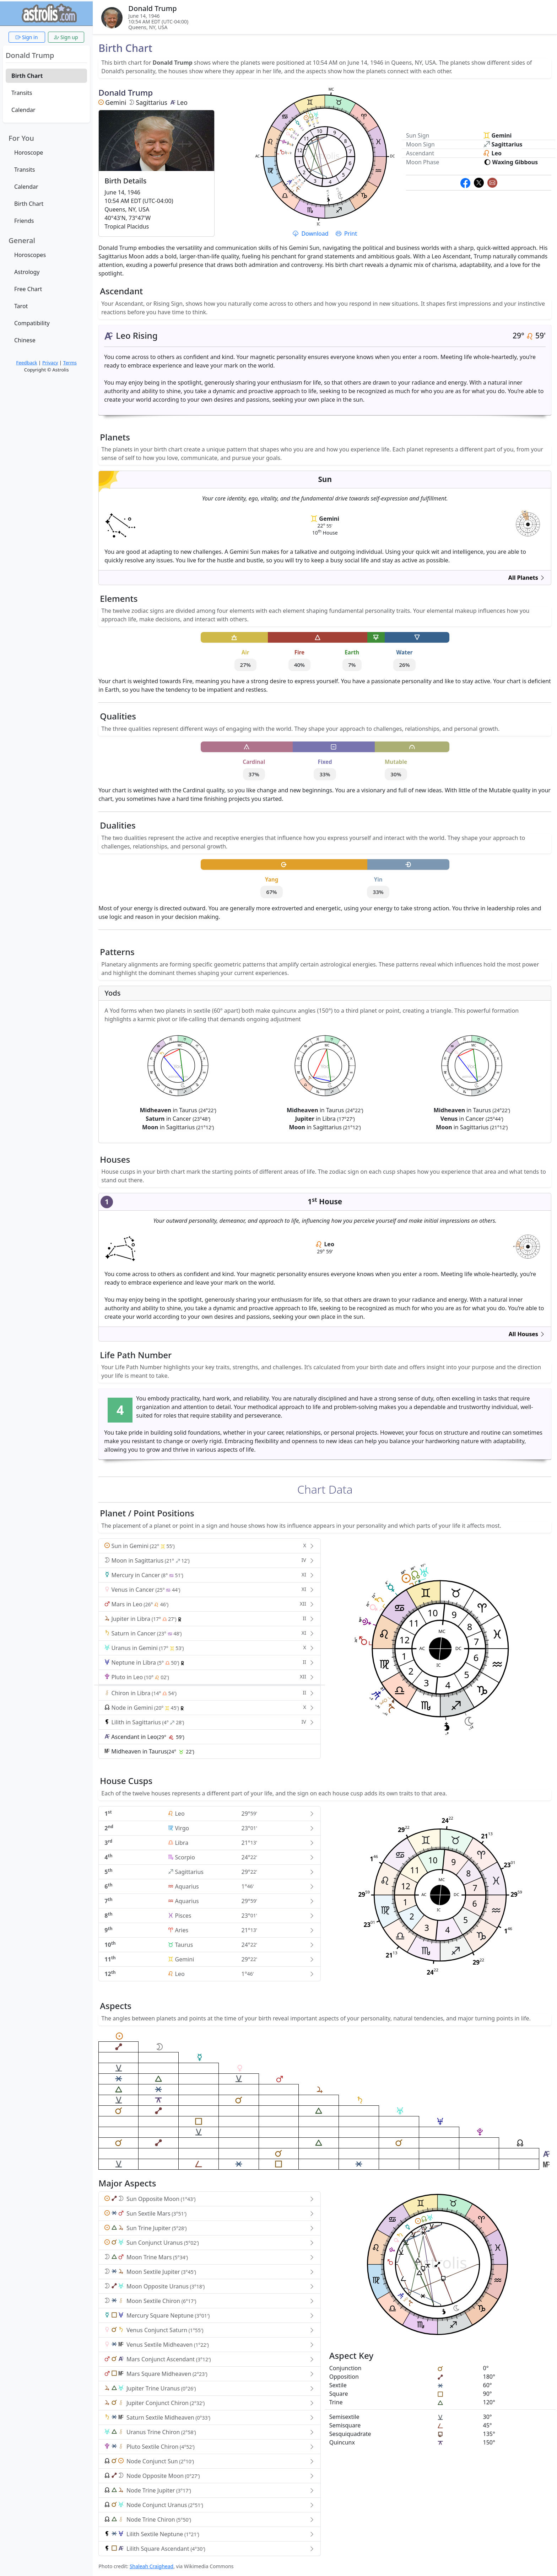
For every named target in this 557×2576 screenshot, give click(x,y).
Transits (21, 93)
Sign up (66, 37)
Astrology (26, 272)
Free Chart (28, 289)
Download (311, 233)
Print (346, 233)
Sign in (27, 37)
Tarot (21, 306)
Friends (24, 221)
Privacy (50, 362)
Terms (70, 362)
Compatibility (32, 323)
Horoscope (28, 152)
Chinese (25, 340)
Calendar (23, 110)
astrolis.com (528, 528)
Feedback (26, 362)
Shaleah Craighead (151, 2566)
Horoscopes (30, 255)
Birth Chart (27, 76)
